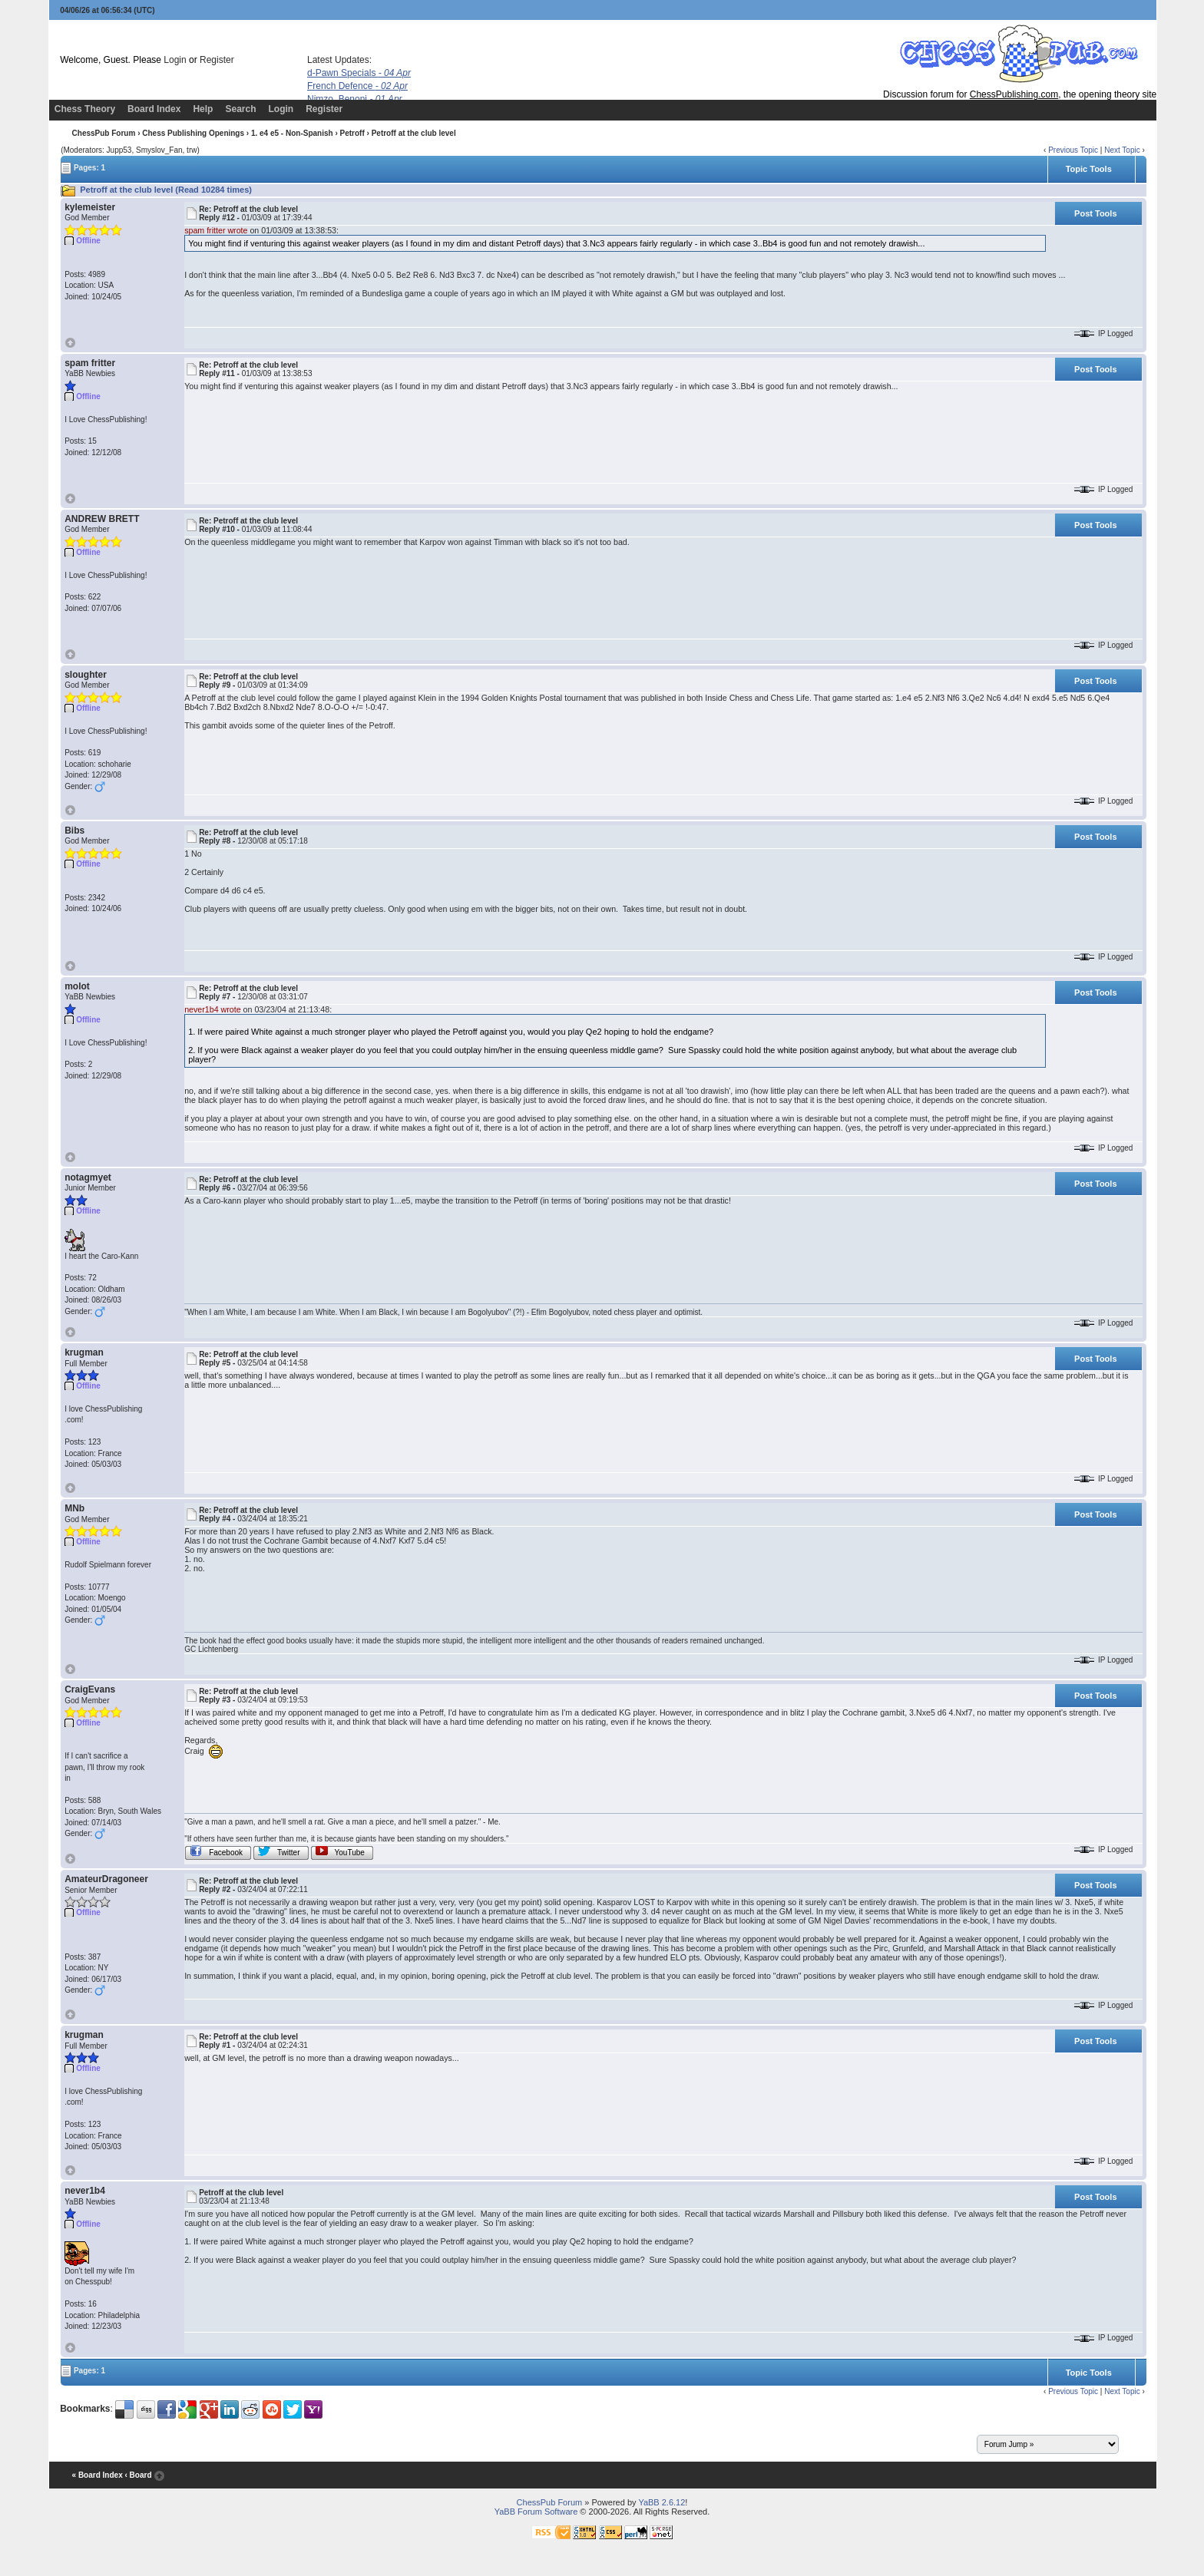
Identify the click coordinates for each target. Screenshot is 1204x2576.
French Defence (357, 86)
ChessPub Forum (104, 133)
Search (240, 109)
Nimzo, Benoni (354, 99)
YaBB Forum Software (536, 2511)
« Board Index (97, 2475)
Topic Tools (1089, 168)
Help (203, 109)
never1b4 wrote (212, 1009)
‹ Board (137, 2475)
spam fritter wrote (215, 230)
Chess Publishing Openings (193, 133)
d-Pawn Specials (359, 73)
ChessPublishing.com (1014, 94)
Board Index (153, 109)
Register (217, 59)
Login (175, 59)
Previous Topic (1073, 150)
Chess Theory (85, 109)
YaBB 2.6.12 (661, 2502)
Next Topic (1122, 150)
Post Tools (1095, 213)
